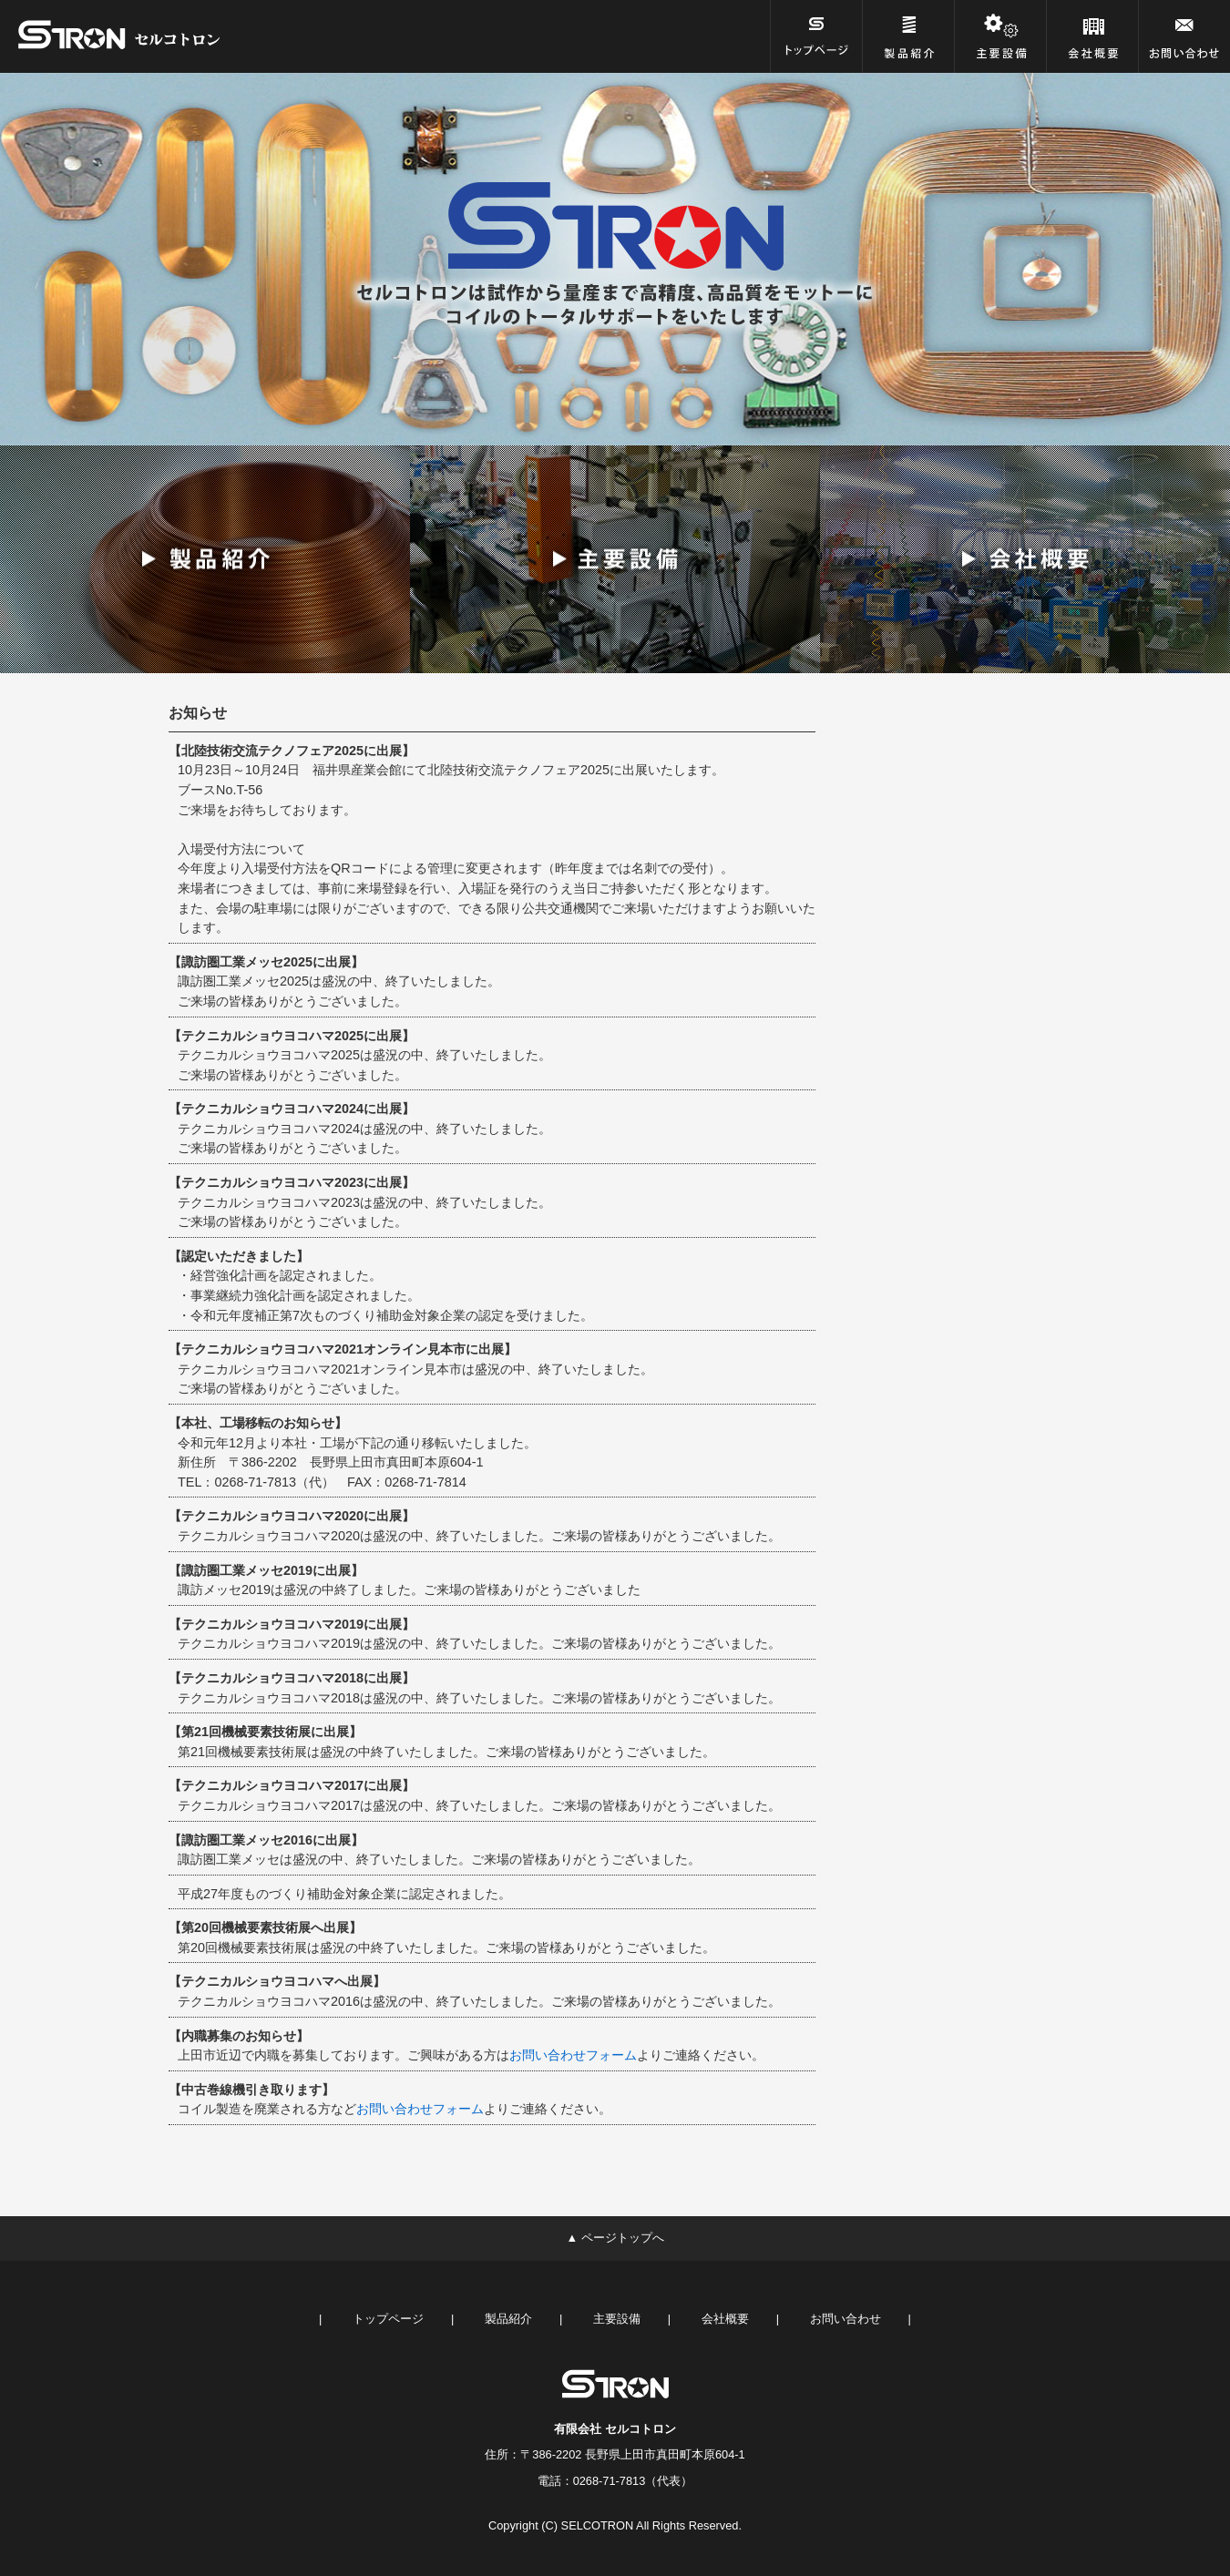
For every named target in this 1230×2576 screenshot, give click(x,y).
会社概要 (725, 2319)
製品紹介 (508, 2319)
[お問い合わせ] (1184, 36)
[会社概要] (1092, 36)
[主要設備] (1000, 36)
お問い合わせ (845, 2319)
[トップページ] (816, 36)
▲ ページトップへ (614, 2237)
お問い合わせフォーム (573, 2055)
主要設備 (617, 2319)
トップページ (388, 2319)
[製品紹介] (908, 36)
